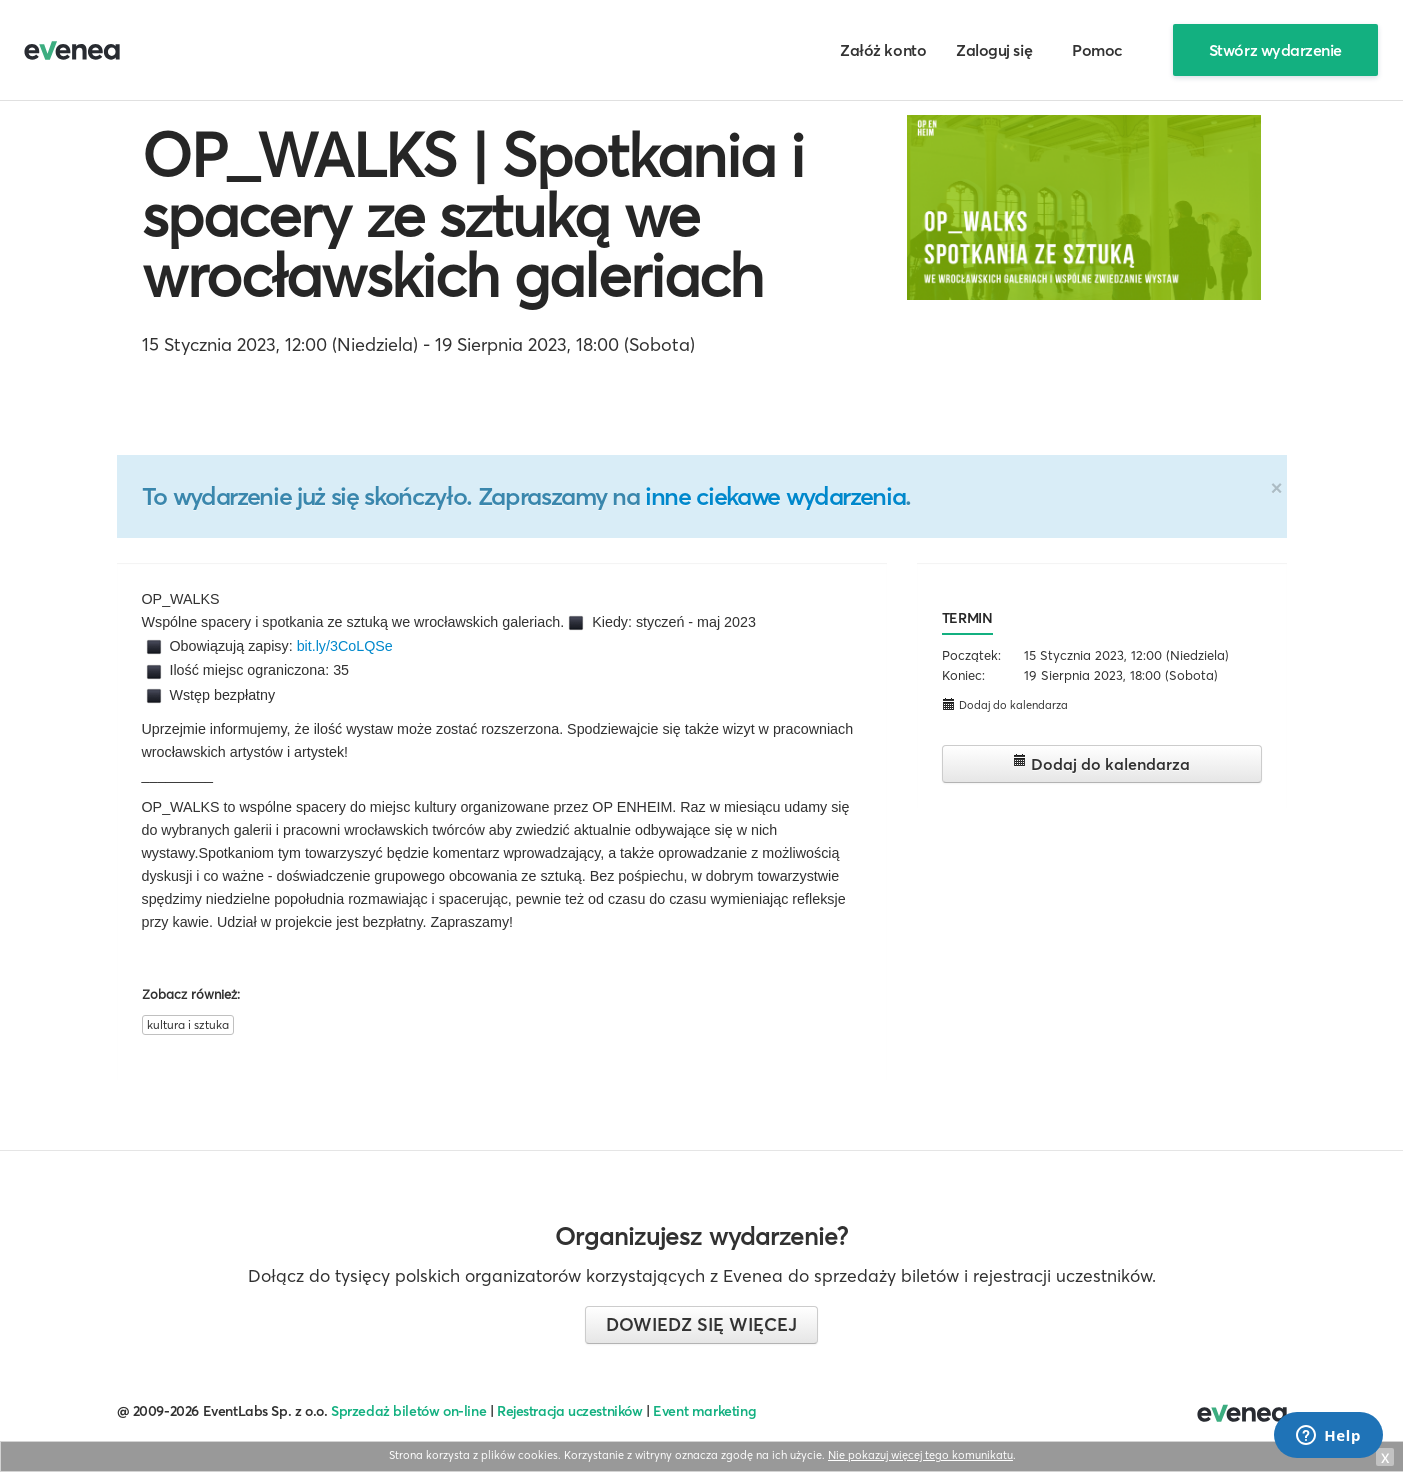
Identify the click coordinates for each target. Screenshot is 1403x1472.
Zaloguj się (994, 50)
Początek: (971, 655)
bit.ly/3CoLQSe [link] (345, 646)
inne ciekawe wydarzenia (775, 496)
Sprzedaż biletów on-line (408, 1411)
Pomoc (1097, 50)
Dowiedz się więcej (701, 1324)
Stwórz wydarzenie (1275, 50)
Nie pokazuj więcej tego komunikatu (920, 1455)
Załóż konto (883, 50)
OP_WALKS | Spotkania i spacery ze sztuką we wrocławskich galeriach (473, 215)
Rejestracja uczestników (570, 1411)
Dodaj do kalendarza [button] (1005, 704)
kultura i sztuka (188, 1024)
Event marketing (704, 1411)
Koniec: (963, 675)
